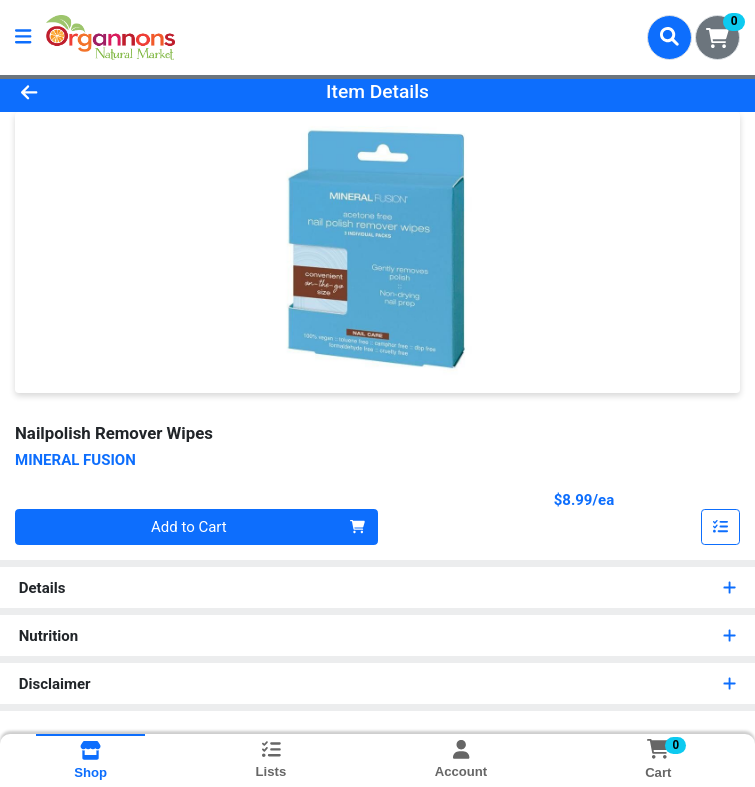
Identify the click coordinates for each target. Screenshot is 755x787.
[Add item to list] (721, 527)
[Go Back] (105, 92)
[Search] (669, 37)
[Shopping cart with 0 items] (717, 37)
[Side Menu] (23, 37)
